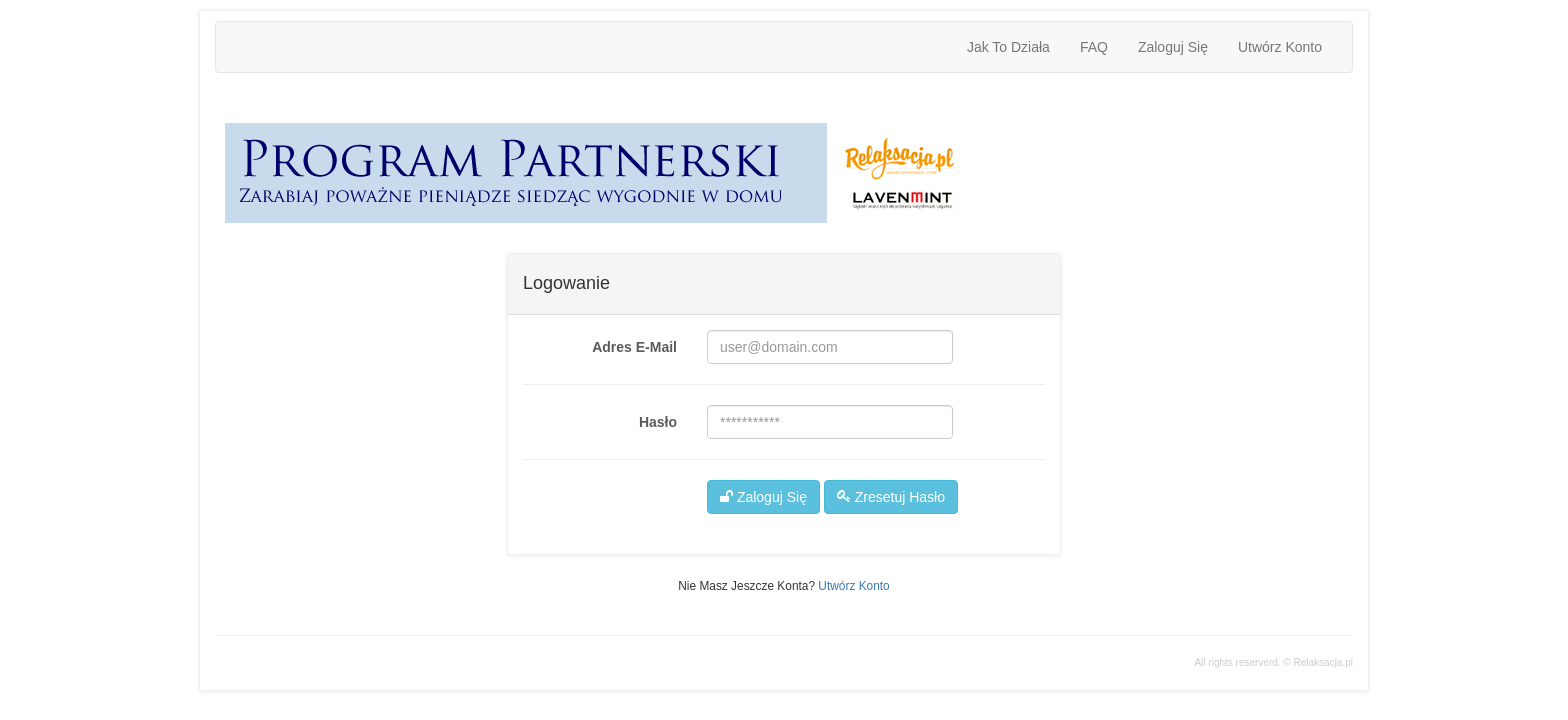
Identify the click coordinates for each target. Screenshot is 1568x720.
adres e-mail (634, 347)
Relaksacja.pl (1323, 662)
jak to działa (1008, 47)
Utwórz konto (1280, 47)
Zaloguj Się (1173, 47)
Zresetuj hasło (891, 497)
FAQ (1094, 47)
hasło (658, 422)
